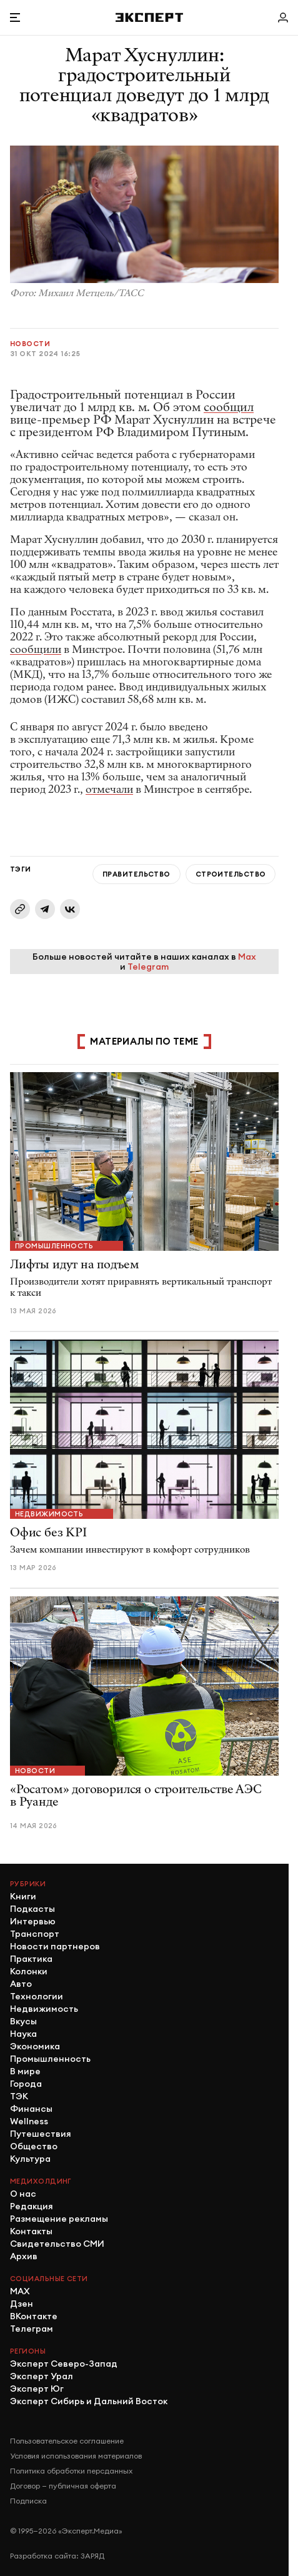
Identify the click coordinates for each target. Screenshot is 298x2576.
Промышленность (54, 1245)
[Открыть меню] (15, 17)
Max (247, 956)
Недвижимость (49, 1513)
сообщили (35, 649)
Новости (30, 343)
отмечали (109, 789)
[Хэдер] (149, 17)
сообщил (229, 407)
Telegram (148, 966)
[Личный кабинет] (283, 17)
